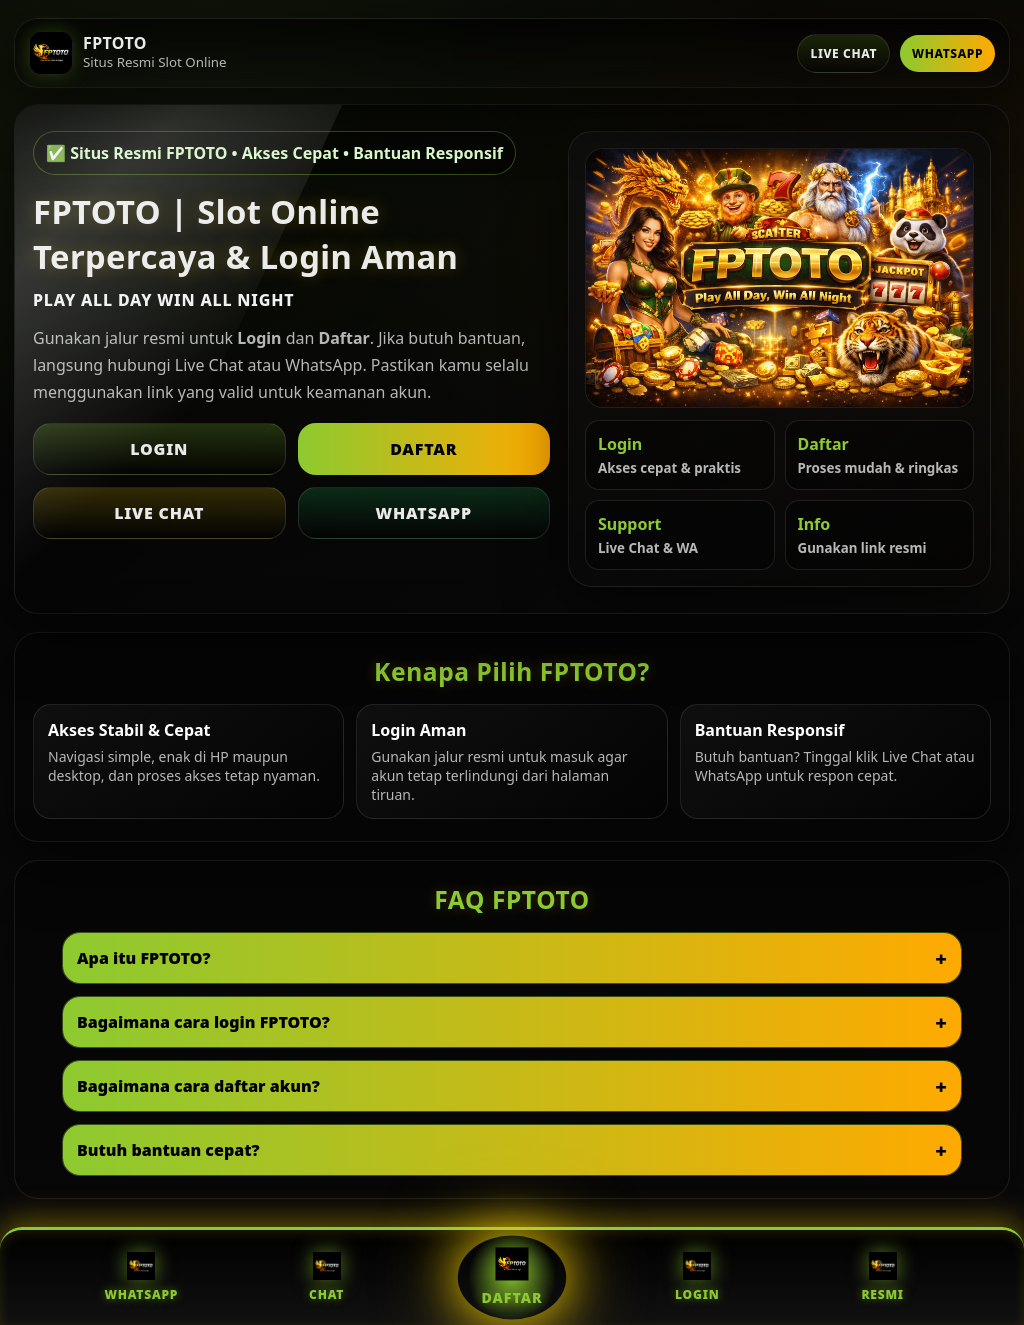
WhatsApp (947, 53)
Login (159, 449)
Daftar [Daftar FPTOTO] (512, 1277)
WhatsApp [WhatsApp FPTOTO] (141, 1277)
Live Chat (843, 53)
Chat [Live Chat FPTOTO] (326, 1277)
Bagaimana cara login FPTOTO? (203, 1022)
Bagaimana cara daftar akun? (198, 1086)
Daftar (423, 449)
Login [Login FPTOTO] (697, 1277)
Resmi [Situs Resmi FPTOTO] (882, 1277)
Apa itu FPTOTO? (144, 958)
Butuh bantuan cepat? (168, 1150)
